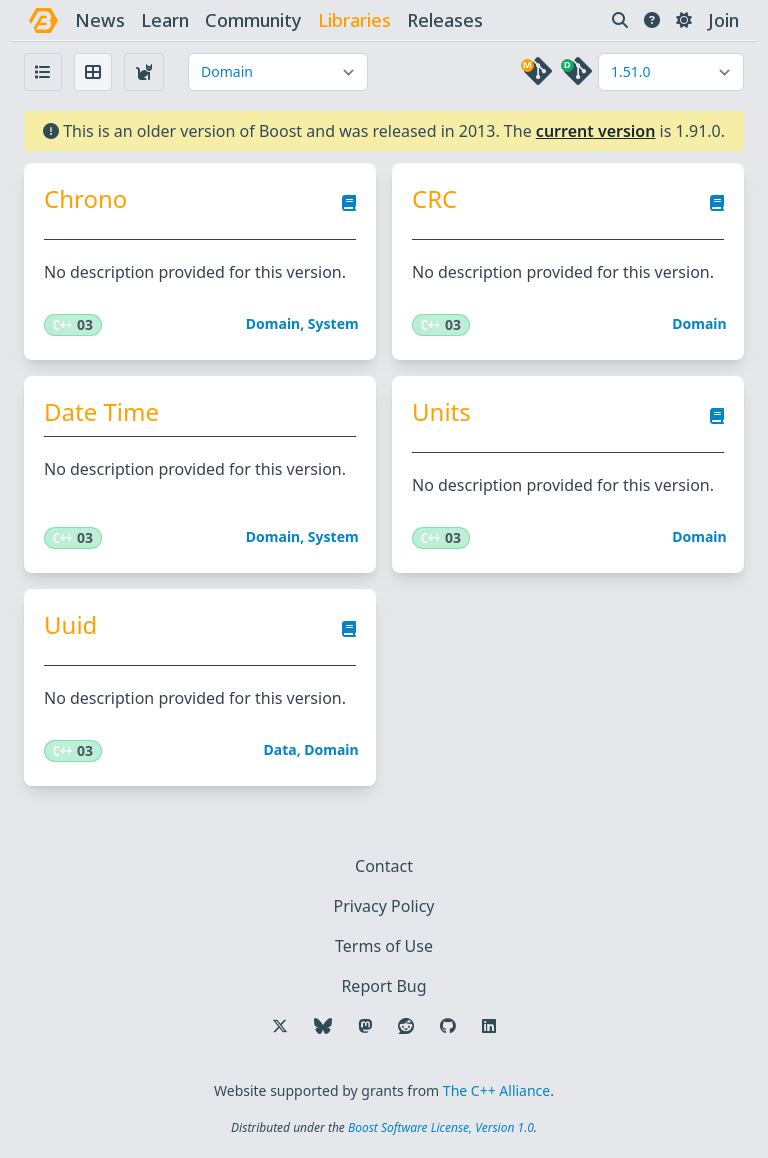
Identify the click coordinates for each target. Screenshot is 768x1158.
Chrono (85, 199)
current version (596, 131)
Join (723, 20)
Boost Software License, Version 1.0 (441, 1127)
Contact (384, 866)
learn (165, 20)
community (253, 20)
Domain (273, 323)
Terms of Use (384, 946)
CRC (434, 199)
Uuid (70, 625)
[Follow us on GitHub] (448, 1026)
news (100, 20)
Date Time (101, 412)
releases (445, 20)
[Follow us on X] (280, 1026)
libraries (354, 20)
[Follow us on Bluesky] (323, 1026)
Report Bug (383, 986)
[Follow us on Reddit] (406, 1026)
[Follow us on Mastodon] (365, 1026)
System (333, 323)
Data (280, 749)
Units (441, 412)
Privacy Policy (384, 906)
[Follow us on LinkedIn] (489, 1026)
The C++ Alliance (496, 1090)
